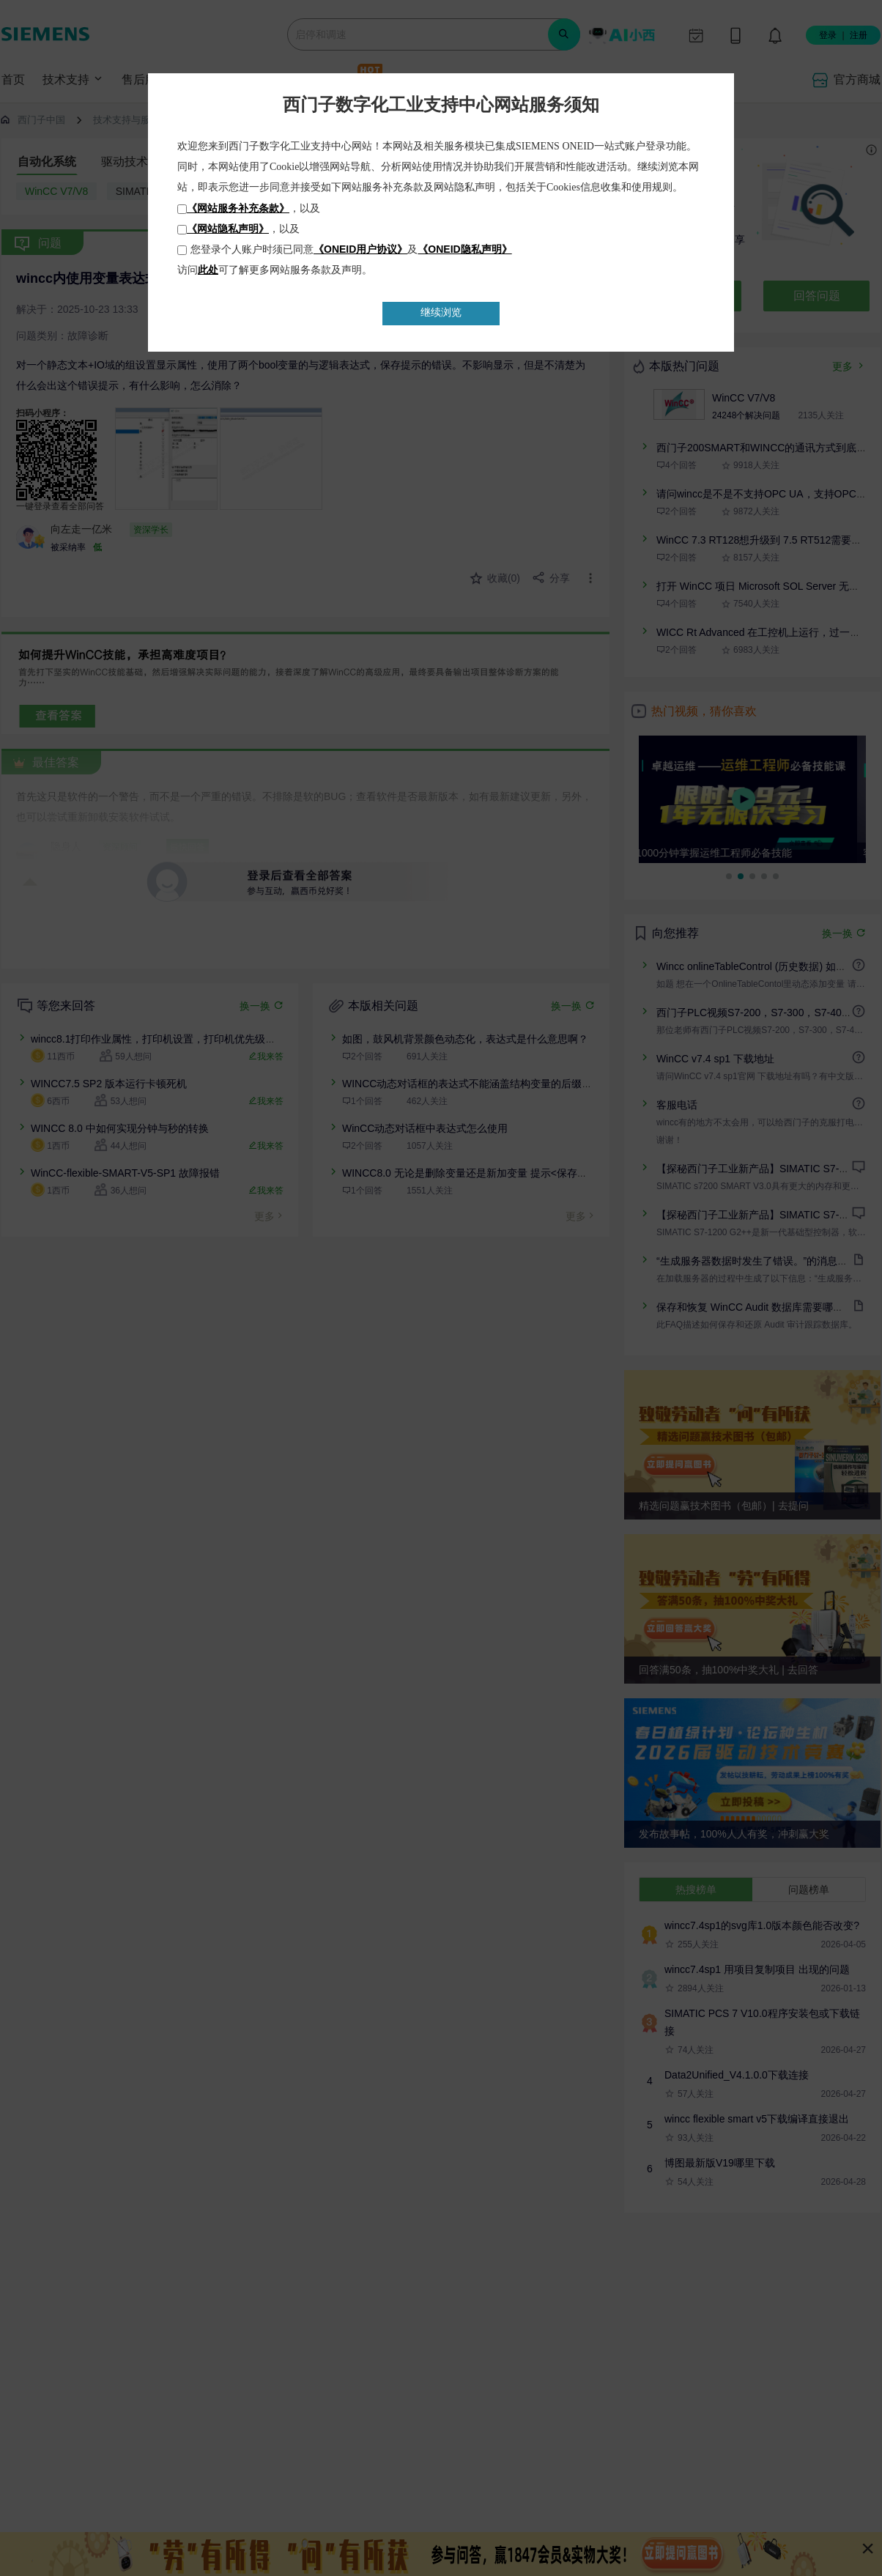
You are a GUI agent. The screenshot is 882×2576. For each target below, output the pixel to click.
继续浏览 (441, 312)
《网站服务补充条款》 (238, 208)
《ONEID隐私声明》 (464, 249)
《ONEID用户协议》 (360, 249)
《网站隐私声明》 (228, 228)
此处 (208, 269)
